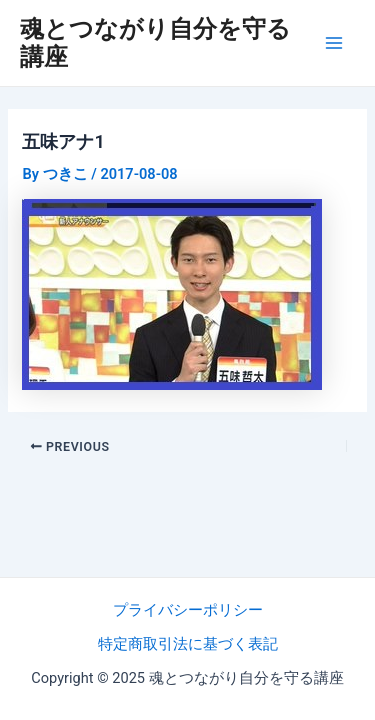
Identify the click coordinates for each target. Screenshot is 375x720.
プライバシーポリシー (188, 610)
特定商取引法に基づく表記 (188, 644)
